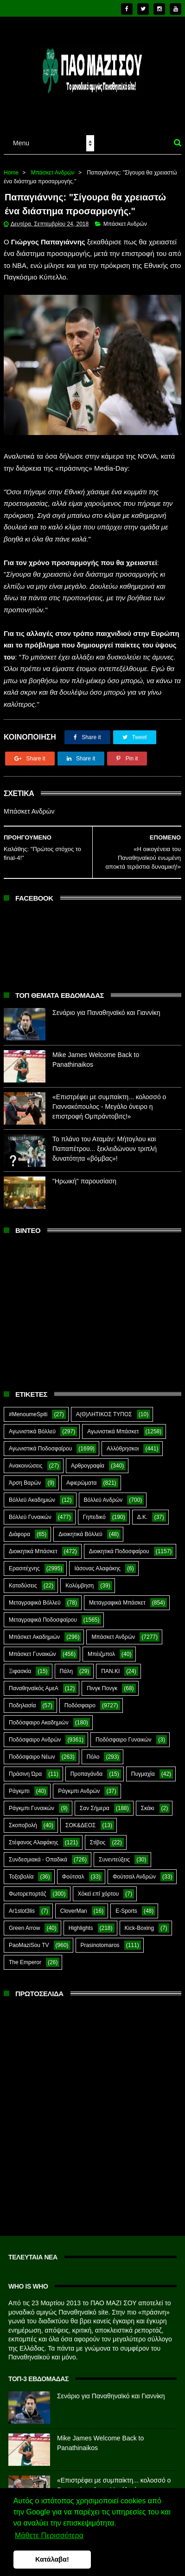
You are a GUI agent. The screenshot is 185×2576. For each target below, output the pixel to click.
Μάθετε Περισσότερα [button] (49, 2535)
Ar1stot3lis (22, 1905)
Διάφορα (19, 1528)
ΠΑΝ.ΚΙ (110, 1665)
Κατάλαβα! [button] (52, 2559)
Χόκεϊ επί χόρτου (98, 1888)
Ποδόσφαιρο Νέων (32, 1751)
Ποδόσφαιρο (80, 1699)
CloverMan (73, 1905)
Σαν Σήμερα (94, 1802)
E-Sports (126, 1905)
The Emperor (25, 1956)
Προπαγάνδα (86, 1768)
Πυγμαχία (143, 1768)
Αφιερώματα (81, 1477)
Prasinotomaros (100, 1939)
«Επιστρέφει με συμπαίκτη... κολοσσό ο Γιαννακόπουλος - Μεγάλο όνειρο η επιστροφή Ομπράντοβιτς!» (109, 1100)
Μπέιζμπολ (101, 1648)
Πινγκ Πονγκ (102, 1682)
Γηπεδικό (94, 1511)
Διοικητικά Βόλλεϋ (80, 1528)
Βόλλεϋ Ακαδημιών (32, 1494)
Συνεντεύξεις (114, 1853)
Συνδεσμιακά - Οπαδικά (38, 1853)
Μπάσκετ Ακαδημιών (34, 1631)
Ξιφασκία (20, 1665)
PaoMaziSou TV (29, 1939)
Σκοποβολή (23, 1819)
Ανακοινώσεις (26, 1459)
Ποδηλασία (22, 1699)
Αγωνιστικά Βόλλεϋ (32, 1425)
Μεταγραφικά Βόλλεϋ (35, 1596)
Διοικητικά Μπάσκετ (33, 1545)
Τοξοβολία (21, 1870)
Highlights (81, 1922)
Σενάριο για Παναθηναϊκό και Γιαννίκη (106, 1006)
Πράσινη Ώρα (25, 1768)
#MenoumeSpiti (28, 1408)
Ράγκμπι (19, 1785)
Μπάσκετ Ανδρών (53, 166)
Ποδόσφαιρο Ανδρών (35, 1733)
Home (11, 166)
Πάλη (66, 1665)
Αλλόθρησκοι (123, 1442)
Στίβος (98, 1836)
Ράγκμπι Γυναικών (31, 1802)
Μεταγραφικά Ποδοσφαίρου (43, 1614)
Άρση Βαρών (25, 1477)
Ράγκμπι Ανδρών (79, 1785)
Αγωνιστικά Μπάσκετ (113, 1425)
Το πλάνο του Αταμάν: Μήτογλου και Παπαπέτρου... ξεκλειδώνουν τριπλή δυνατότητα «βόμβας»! (104, 1142)
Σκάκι (147, 1802)
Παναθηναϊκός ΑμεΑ (33, 1682)
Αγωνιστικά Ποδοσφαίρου (40, 1442)
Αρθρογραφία (87, 1459)
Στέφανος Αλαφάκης (33, 1836)
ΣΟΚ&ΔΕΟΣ (80, 1819)
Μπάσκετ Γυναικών (32, 1648)
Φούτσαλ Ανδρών (134, 1870)
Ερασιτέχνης (24, 1562)
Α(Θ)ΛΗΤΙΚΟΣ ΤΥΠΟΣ (104, 1408)
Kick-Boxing (139, 1922)
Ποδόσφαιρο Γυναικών (123, 1733)
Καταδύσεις (23, 1579)
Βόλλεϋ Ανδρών (103, 1494)
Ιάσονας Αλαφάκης (97, 1562)
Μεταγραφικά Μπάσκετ (117, 1596)
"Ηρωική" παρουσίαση (84, 1175)
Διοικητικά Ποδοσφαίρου (119, 1545)
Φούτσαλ (73, 1870)
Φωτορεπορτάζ (27, 1888)
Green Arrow (24, 1922)
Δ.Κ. (142, 1511)
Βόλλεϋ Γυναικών (30, 1511)
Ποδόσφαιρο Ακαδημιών (39, 1716)
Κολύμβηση (79, 1579)
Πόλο (93, 1751)
